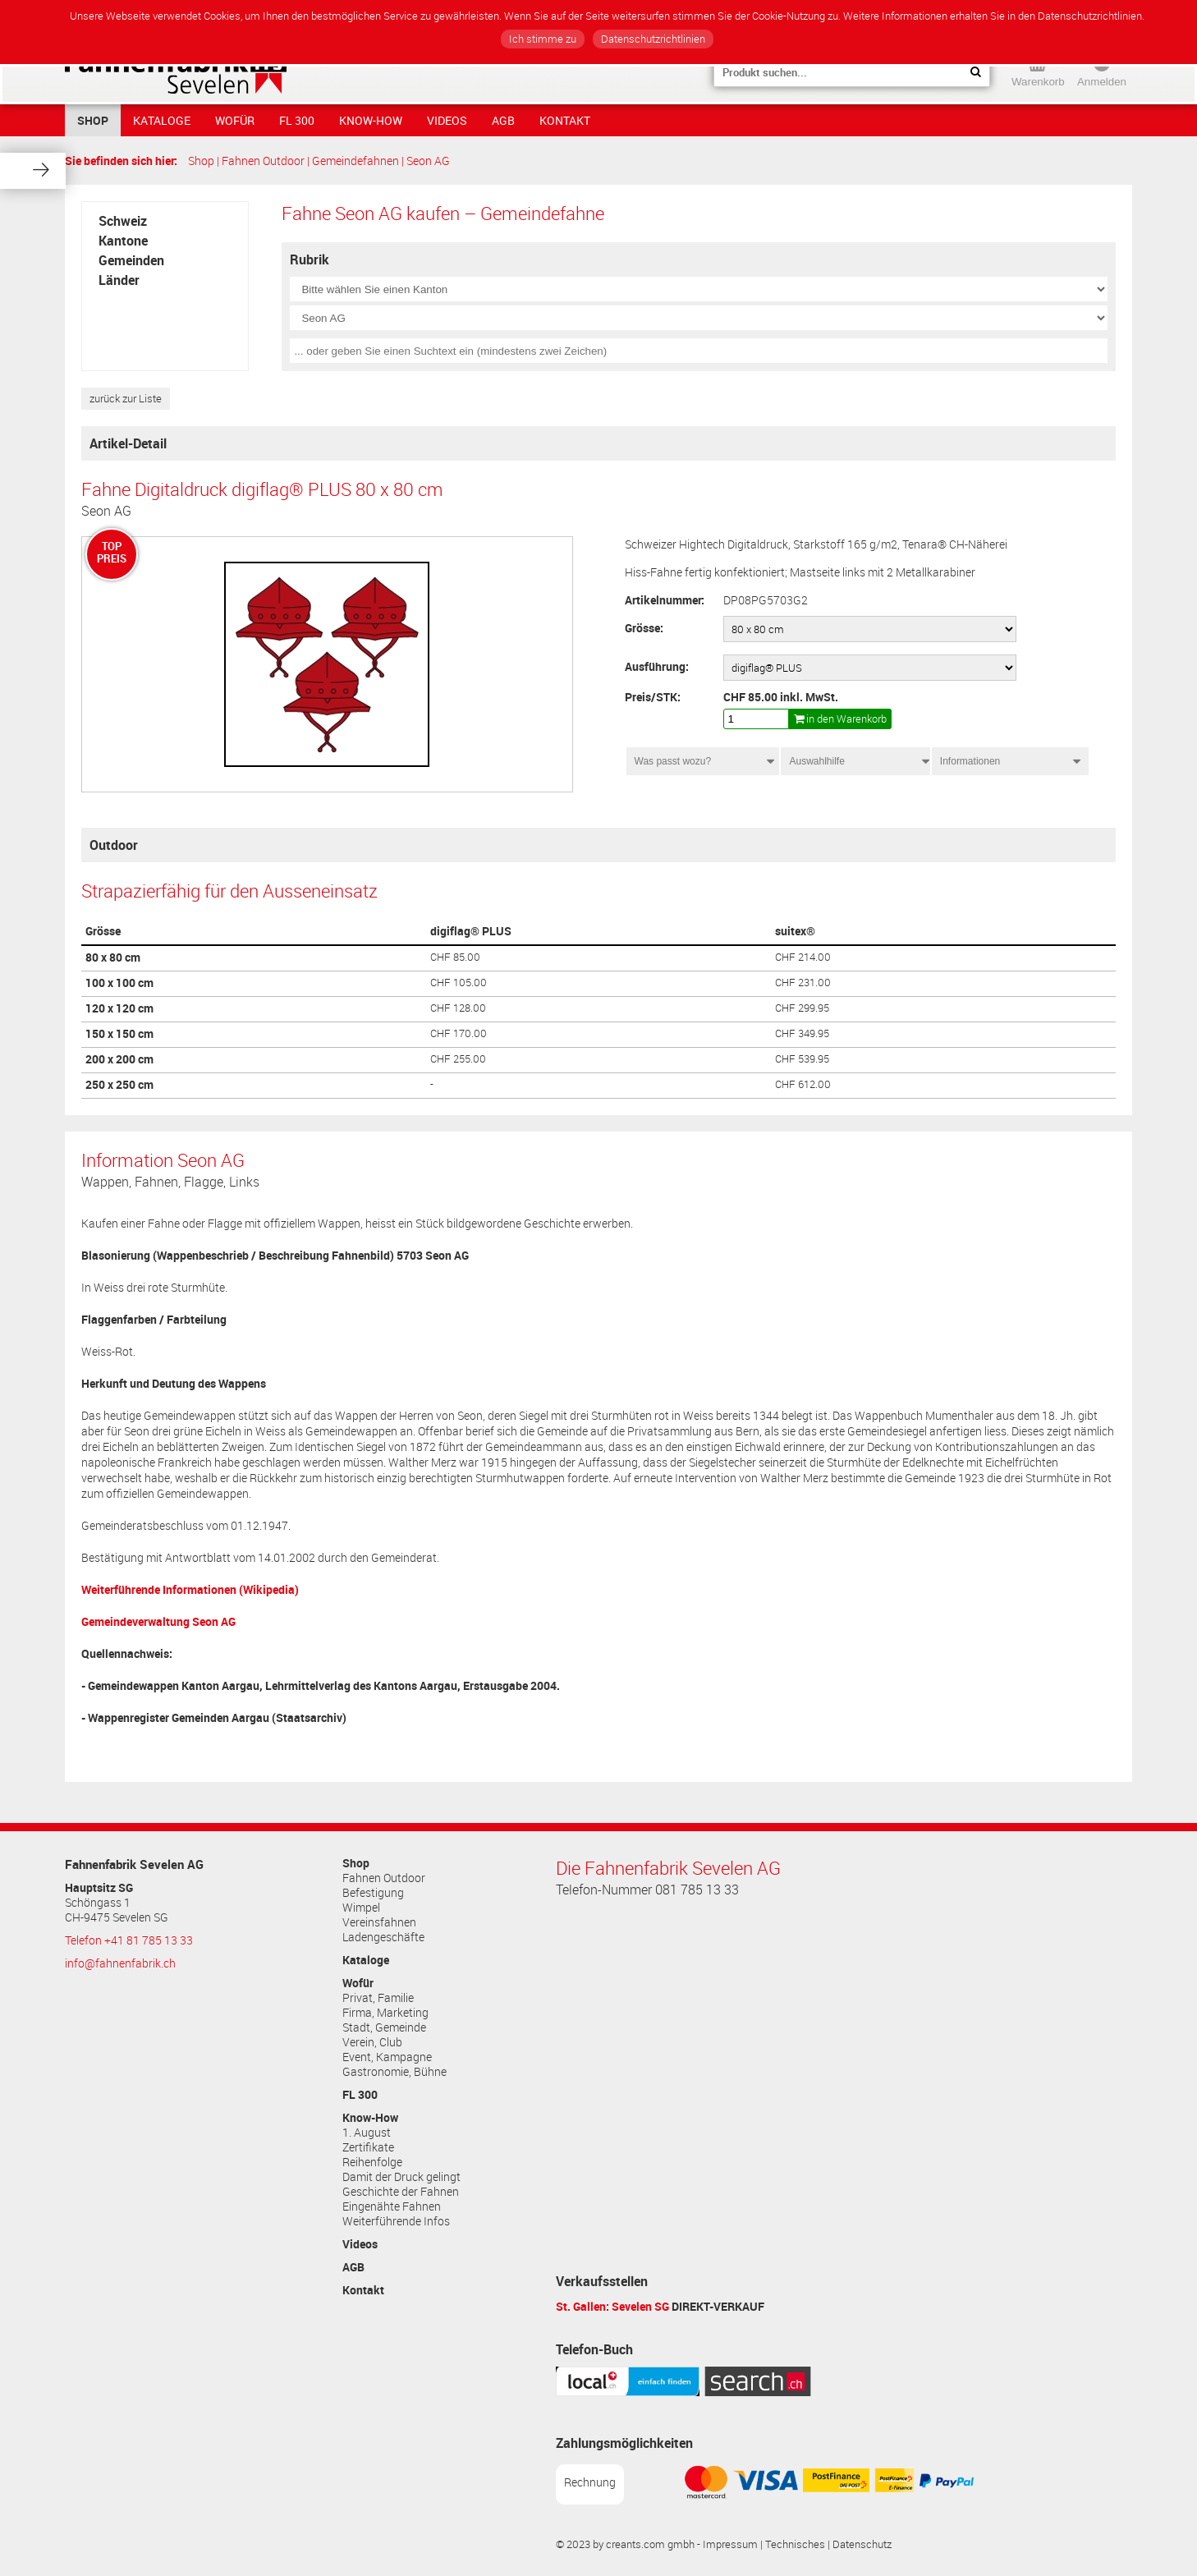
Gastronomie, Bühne (394, 2071)
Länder (119, 280)
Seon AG (428, 160)
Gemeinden (131, 260)
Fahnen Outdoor (263, 160)
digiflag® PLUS (470, 931)
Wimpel (361, 1907)
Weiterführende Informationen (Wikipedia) (190, 1589)
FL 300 (296, 120)
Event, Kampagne (387, 2057)
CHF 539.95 (802, 1059)
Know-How (370, 120)
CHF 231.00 (803, 983)
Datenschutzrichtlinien (653, 39)
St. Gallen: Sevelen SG (612, 2306)
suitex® (795, 931)
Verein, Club (372, 2042)
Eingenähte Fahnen (391, 2206)
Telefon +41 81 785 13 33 (129, 1940)
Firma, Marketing (385, 2012)
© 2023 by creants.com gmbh (625, 2544)
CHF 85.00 (455, 957)
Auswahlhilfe (816, 761)
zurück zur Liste (125, 399)
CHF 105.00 (458, 983)
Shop (92, 120)
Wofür (235, 120)
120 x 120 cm (119, 1008)
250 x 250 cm (119, 1084)
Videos (447, 120)
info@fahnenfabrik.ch (120, 1963)
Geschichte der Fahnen (400, 2191)
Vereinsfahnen (379, 1922)
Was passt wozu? (673, 761)
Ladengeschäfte (383, 1937)
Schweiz (123, 221)
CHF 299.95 (802, 1008)
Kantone (123, 241)
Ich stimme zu (542, 39)
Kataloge (161, 120)
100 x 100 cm (119, 983)
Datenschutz (862, 2544)
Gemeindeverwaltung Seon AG (158, 1621)
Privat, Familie (378, 1998)
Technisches (795, 2544)
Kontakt (564, 120)
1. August (366, 2132)
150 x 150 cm (119, 1033)
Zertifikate (368, 2147)
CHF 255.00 (458, 1059)
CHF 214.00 (803, 957)
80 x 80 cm (112, 957)
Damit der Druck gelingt (401, 2177)
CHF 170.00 (458, 1033)
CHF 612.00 (803, 1084)
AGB (503, 120)
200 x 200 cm (119, 1059)
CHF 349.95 (802, 1033)
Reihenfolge (372, 2162)
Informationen (975, 761)
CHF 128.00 (458, 1008)
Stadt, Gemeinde (384, 2027)
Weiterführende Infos (396, 2221)
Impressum (730, 2544)
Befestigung (373, 1892)
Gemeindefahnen (355, 160)
